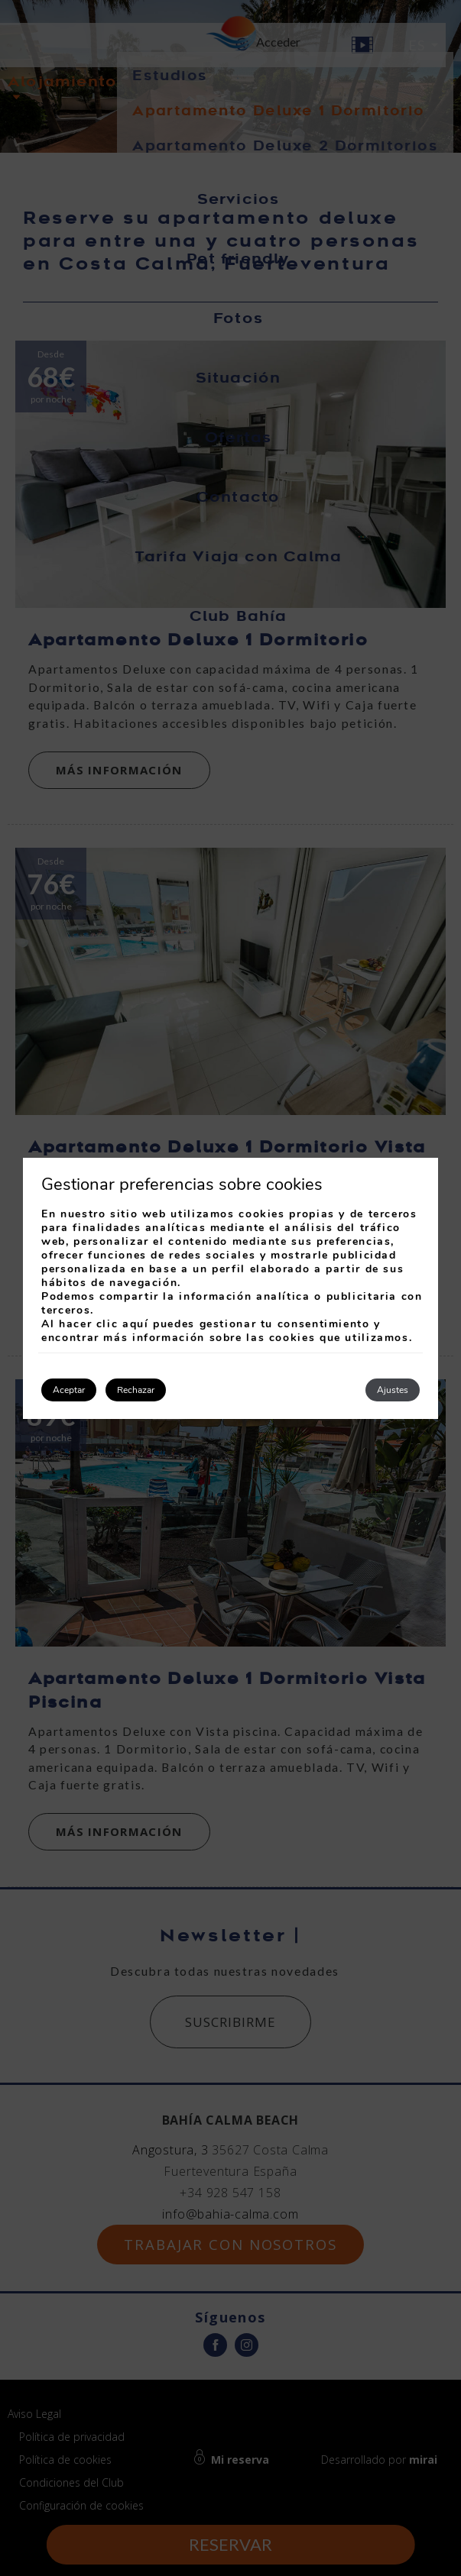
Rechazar (135, 1390)
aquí (135, 1324)
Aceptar (69, 1390)
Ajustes (392, 1390)
